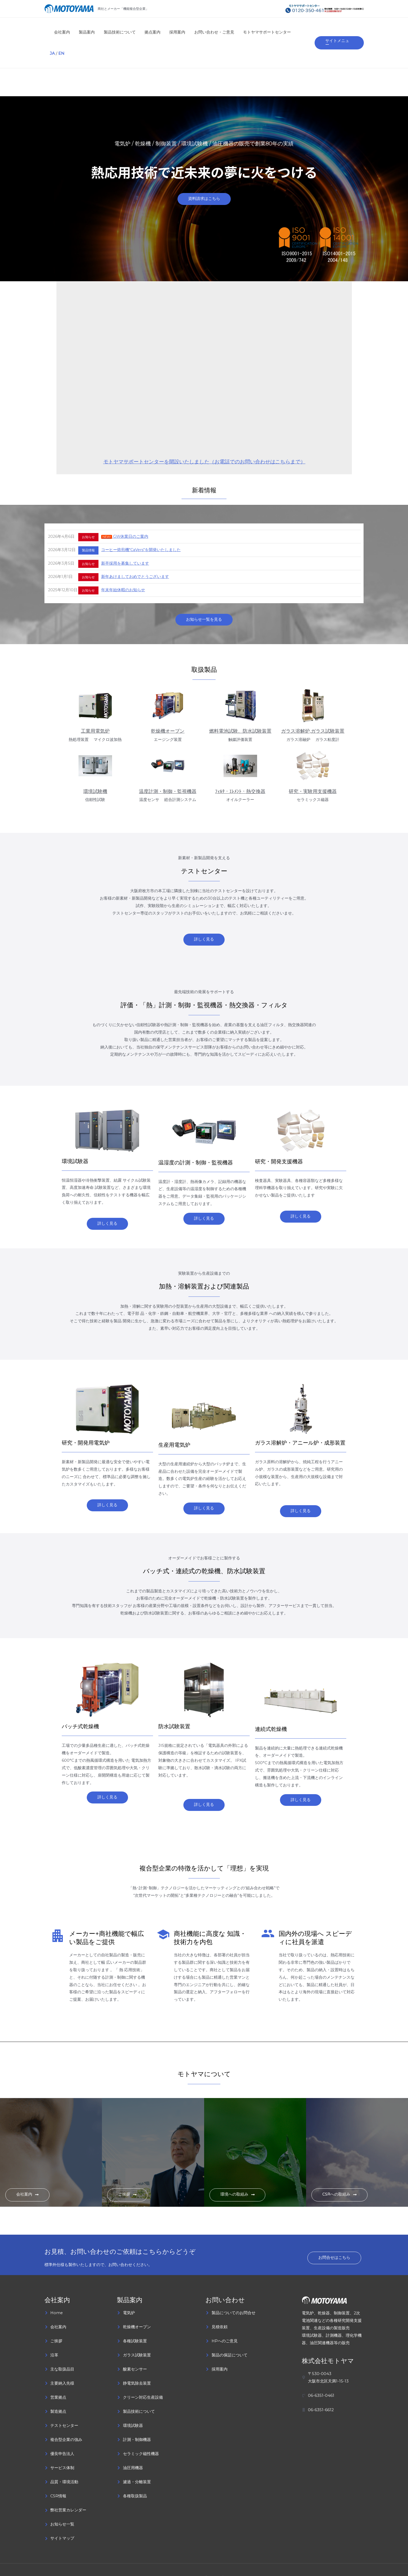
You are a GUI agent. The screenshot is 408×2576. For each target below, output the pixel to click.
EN (306, 32)
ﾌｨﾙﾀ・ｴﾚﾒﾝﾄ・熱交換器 (240, 771)
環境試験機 (95, 771)
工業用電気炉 (95, 711)
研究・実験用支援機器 (313, 771)
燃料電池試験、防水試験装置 (240, 711)
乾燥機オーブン (167, 711)
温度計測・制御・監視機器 (167, 771)
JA (297, 32)
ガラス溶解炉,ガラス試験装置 (312, 711)
